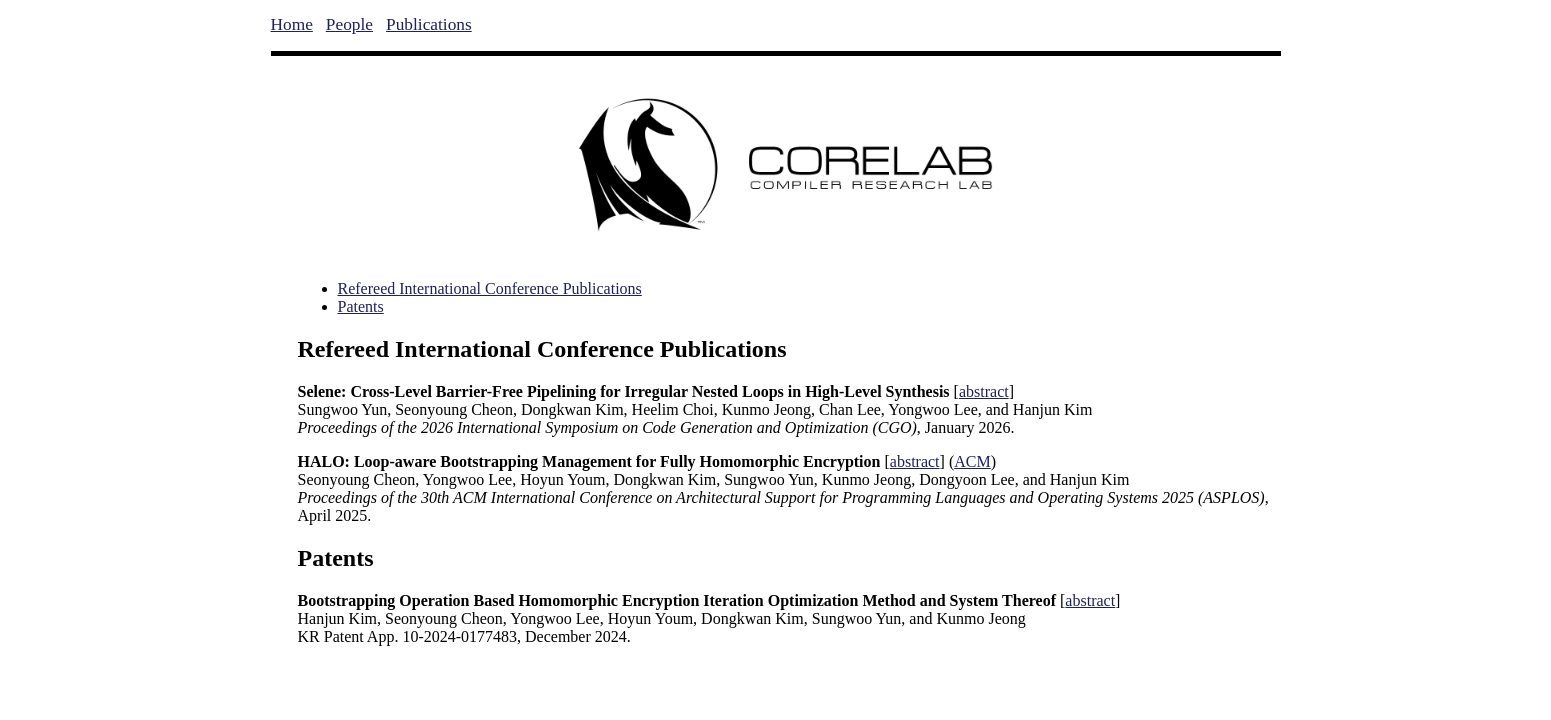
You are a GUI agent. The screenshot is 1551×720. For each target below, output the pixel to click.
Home (292, 24)
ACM (972, 461)
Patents (361, 306)
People (349, 24)
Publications (429, 24)
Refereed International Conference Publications (490, 288)
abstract (984, 391)
